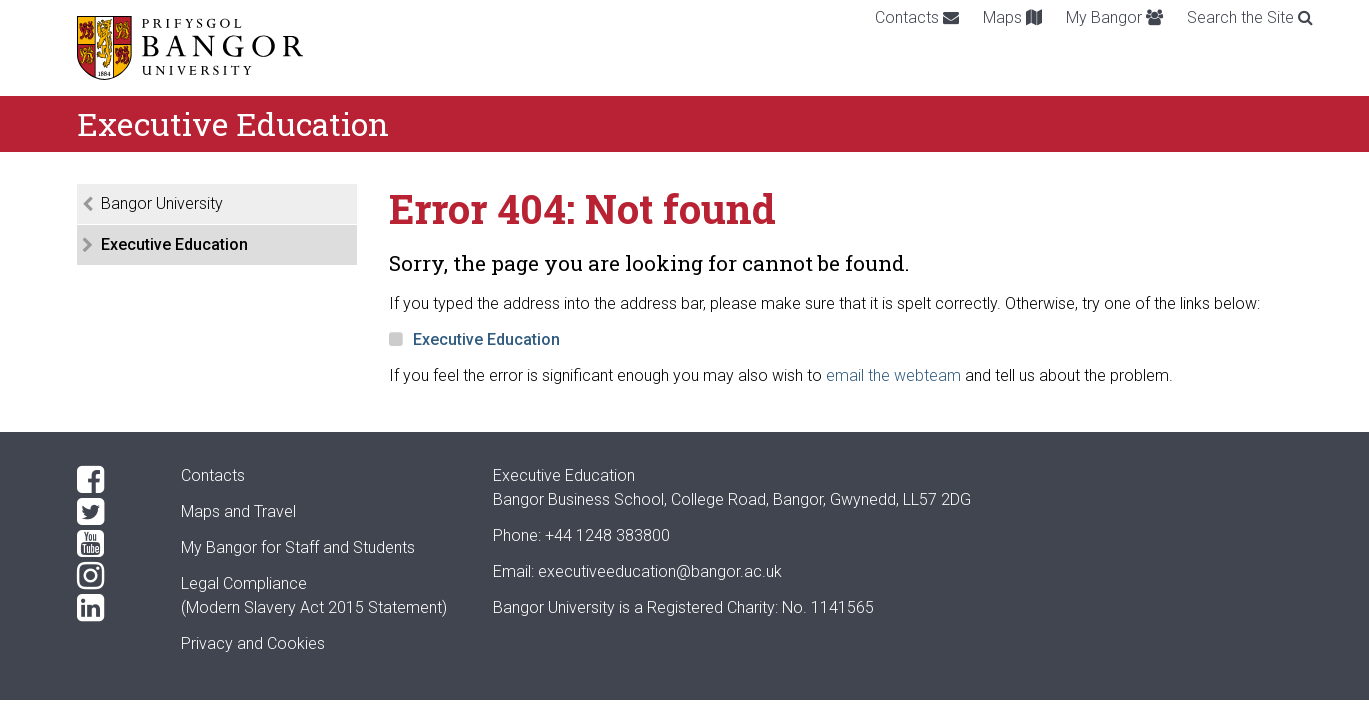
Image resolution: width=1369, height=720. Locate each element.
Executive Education (174, 244)
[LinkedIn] (113, 608)
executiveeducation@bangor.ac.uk (660, 571)
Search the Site (1250, 17)
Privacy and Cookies (253, 643)
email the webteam (893, 375)
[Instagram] (113, 576)
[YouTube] (113, 544)
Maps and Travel (238, 511)
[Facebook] (113, 480)
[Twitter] (113, 512)
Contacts (917, 17)
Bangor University (162, 203)
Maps (1012, 17)
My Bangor (1114, 17)
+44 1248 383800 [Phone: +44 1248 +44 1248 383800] (607, 535)
